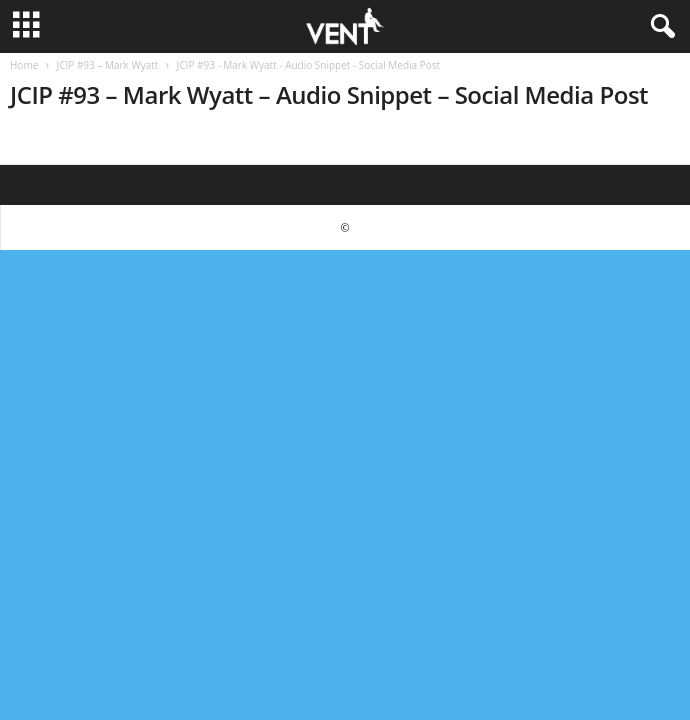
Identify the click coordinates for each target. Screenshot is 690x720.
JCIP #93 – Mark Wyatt (107, 65)
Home (24, 65)
